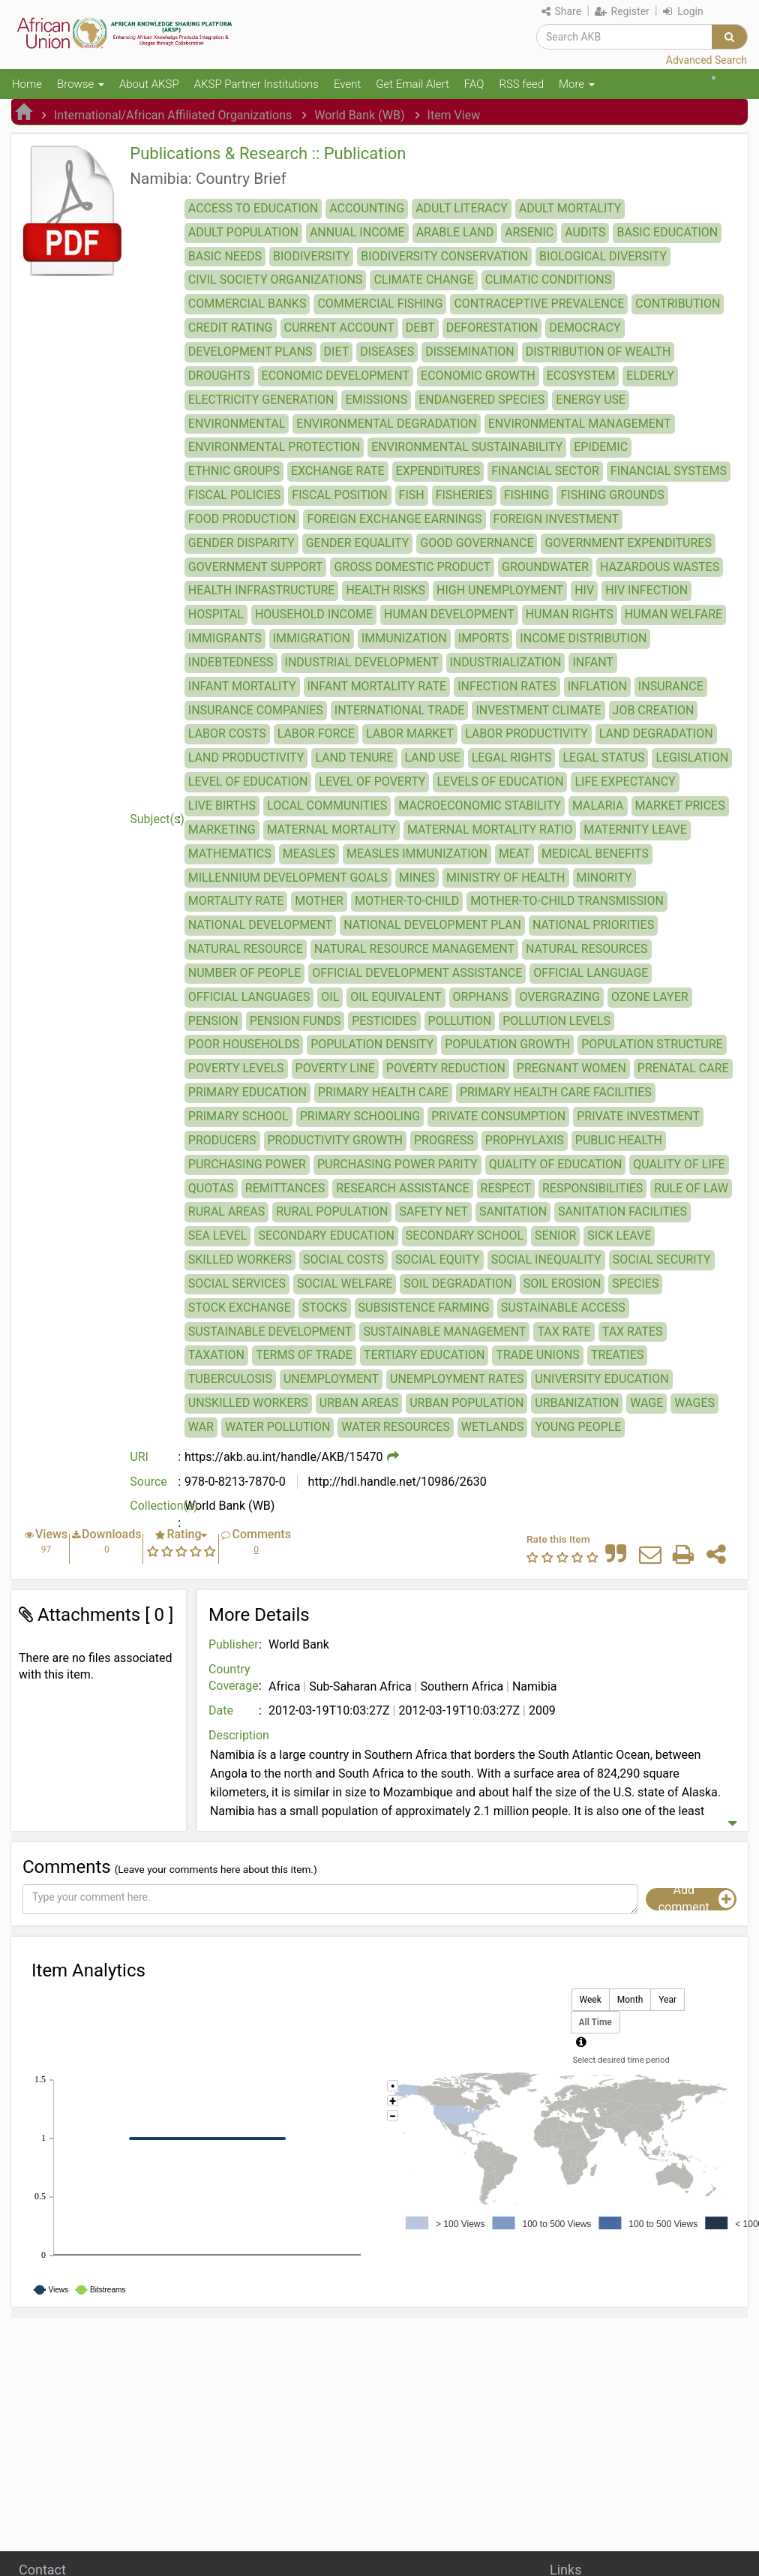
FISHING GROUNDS (612, 495)
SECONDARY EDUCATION (326, 1235)
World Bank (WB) (359, 115)
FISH (411, 495)
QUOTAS (211, 1188)
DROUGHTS (219, 375)
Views (51, 1534)
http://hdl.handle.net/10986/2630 (396, 1481)
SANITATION (513, 1211)
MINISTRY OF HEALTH (505, 877)
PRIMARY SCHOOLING (360, 1116)
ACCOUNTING (366, 208)
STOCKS (324, 1307)
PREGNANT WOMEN (571, 1068)
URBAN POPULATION (467, 1403)
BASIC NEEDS (225, 256)
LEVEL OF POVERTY (372, 781)
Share (561, 11)
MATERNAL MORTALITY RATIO (489, 829)
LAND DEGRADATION (656, 733)
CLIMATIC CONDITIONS (548, 279)
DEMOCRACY (584, 327)
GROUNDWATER (545, 567)
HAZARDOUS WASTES (659, 567)
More (577, 84)
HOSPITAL (216, 614)
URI (139, 1457)
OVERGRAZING (559, 997)
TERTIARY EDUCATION (424, 1355)
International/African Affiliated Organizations (173, 115)
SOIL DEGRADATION (458, 1283)
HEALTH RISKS (385, 590)
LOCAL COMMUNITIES (327, 805)
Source (148, 1481)
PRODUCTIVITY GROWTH (336, 1140)
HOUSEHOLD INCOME (314, 614)
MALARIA (598, 805)
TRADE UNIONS (537, 1355)
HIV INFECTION (646, 590)
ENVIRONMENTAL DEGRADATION (386, 423)
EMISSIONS (376, 399)
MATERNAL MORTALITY (331, 829)
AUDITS (585, 232)
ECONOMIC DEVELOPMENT (336, 375)
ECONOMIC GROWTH (478, 375)
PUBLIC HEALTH (618, 1140)
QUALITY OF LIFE (678, 1164)
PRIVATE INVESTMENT (638, 1116)
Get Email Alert (412, 84)
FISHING (527, 495)
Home (27, 84)
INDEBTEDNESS (231, 662)
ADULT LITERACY (462, 208)
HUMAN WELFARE (674, 614)
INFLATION (597, 686)
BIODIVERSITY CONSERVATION (444, 256)
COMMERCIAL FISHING (379, 303)
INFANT (592, 662)
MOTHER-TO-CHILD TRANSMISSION (567, 901)
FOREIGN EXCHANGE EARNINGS (394, 519)
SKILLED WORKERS (240, 1259)
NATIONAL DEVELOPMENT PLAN (432, 925)
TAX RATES (632, 1331)
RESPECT (506, 1188)
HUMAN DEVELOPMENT (449, 614)
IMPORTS (483, 638)
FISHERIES (464, 495)
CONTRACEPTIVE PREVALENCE (539, 303)
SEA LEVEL (218, 1235)
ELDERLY (650, 375)
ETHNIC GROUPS (234, 471)
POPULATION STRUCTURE (651, 1044)
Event (347, 84)
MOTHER (319, 901)
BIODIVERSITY (311, 256)
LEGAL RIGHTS (512, 757)
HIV (584, 590)
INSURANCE (671, 686)
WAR (201, 1427)
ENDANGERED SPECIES (481, 399)
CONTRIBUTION (677, 303)
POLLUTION (460, 1021)
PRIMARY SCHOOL (238, 1116)
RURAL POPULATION (332, 1211)
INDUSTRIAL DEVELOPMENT (362, 662)
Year (667, 2000)
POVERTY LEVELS (236, 1068)
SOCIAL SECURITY (662, 1259)
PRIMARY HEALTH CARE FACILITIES (556, 1092)
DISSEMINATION (469, 351)
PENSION (213, 1021)
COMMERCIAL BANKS (247, 303)
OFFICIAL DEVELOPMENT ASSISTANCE (417, 973)
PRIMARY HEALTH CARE (383, 1092)
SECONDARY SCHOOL (465, 1235)
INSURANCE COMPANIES (255, 710)
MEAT (514, 853)
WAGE (646, 1403)
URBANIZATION (577, 1403)
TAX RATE (563, 1331)
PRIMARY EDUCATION (247, 1092)
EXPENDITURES (438, 471)
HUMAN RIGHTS (570, 614)
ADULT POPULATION (243, 232)
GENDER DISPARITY (241, 543)
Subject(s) (157, 819)
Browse (80, 84)
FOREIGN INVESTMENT (556, 519)
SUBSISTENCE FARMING (424, 1307)
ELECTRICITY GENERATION (261, 399)
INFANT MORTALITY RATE (377, 686)
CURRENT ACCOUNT (339, 327)
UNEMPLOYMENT (331, 1379)
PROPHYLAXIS (524, 1140)
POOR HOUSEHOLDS (243, 1044)
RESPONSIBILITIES (592, 1188)
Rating (183, 1534)
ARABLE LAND (455, 232)
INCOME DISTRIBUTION (583, 638)
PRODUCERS (222, 1140)
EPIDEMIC (601, 447)
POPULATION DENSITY (372, 1044)
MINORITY (604, 877)
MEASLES (309, 853)
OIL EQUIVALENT (395, 997)
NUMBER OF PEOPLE (244, 973)
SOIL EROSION (563, 1283)
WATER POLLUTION (277, 1427)
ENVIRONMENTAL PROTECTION (274, 447)
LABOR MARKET (410, 733)
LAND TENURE (354, 757)
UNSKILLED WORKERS (248, 1403)
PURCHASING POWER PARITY (397, 1164)
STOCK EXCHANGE (239, 1307)
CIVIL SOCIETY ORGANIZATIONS (275, 279)
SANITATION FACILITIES (622, 1211)
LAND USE (432, 757)
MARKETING (222, 829)
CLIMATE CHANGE (423, 279)
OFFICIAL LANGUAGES (249, 997)
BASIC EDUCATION (667, 232)
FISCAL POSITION (339, 495)
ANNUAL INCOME (357, 232)
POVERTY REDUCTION (446, 1068)
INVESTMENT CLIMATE (538, 710)
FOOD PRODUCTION (242, 519)
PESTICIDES (384, 1021)
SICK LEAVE (619, 1235)
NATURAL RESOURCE (245, 949)
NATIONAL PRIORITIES (593, 925)
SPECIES (635, 1283)
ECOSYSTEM (581, 375)
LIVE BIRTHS (222, 805)
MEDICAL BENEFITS (595, 853)
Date (220, 1710)
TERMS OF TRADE (304, 1355)
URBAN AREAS (359, 1403)
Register (622, 11)
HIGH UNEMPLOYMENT (499, 590)
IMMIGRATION (311, 638)
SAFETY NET (433, 1211)
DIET (337, 351)
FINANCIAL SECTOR (545, 471)
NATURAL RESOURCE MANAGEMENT (414, 949)
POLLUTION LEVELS (556, 1021)
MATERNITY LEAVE (635, 829)
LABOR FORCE (316, 733)
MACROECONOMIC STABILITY (479, 805)
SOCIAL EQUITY (437, 1259)
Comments (261, 1534)
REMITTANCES (285, 1188)
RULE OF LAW (691, 1188)
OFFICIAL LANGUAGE (590, 973)
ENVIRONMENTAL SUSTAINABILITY (466, 447)
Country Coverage (233, 1678)
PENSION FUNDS (295, 1021)
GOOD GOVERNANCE (476, 543)
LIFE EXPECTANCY (624, 781)
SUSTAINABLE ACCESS (563, 1307)
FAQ (474, 84)
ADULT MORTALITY (570, 208)
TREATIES (617, 1355)
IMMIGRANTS (225, 638)
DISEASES (387, 351)
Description (237, 1735)
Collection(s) (157, 1505)
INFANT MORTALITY (242, 686)
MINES (417, 877)
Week (591, 2000)
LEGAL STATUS (603, 757)
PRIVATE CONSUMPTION (498, 1116)
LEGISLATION (692, 757)
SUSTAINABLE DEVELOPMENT (270, 1331)
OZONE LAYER (649, 997)
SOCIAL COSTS (343, 1259)
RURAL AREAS (226, 1211)
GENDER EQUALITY (358, 543)
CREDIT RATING (230, 327)
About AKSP (149, 84)
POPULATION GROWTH (507, 1044)
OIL (330, 997)
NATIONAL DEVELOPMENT (260, 925)
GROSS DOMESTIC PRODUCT (412, 567)
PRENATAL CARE (683, 1068)
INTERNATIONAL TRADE (399, 710)
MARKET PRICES (680, 805)
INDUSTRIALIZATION (506, 662)
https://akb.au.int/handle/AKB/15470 (283, 1457)
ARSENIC (529, 232)
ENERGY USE (591, 399)
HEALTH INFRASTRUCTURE (261, 590)
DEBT (420, 327)
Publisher (233, 1644)
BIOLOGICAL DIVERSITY (603, 256)
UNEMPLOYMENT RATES (457, 1379)
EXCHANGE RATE (338, 471)
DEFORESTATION (492, 327)
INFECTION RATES (507, 686)
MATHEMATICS (230, 853)
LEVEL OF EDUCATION (248, 781)
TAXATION (216, 1355)
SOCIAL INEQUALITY (546, 1259)
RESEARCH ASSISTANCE (402, 1188)
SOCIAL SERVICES (237, 1283)
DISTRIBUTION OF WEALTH (598, 351)
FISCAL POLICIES (234, 495)
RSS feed (521, 84)
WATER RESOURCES (395, 1427)
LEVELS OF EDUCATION (499, 781)
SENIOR (555, 1235)
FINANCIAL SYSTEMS (668, 471)
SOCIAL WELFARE (344, 1283)
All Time (595, 2022)
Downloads (111, 1534)
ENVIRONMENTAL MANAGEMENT (579, 423)
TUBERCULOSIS (230, 1379)
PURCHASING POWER (247, 1164)
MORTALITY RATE (236, 901)
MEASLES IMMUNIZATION (417, 853)
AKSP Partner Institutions (256, 84)
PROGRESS (444, 1140)
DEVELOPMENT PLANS (250, 351)
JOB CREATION (653, 710)
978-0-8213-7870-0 (235, 1481)
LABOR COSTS (227, 733)
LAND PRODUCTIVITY (246, 757)
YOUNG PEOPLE (578, 1427)
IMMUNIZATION (404, 638)
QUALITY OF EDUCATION (555, 1164)
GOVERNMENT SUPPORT (255, 567)
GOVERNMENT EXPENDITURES (627, 543)
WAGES (694, 1403)
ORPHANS (480, 997)
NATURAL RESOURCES (587, 949)
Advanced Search (706, 60)
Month (630, 2000)
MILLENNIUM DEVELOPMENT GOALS (288, 877)
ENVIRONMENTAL (237, 423)
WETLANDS (492, 1427)
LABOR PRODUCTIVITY (526, 733)
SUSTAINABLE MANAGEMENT (444, 1331)
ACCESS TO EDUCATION (253, 208)
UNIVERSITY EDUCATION (601, 1379)
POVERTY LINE (335, 1068)
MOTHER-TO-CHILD (407, 901)
